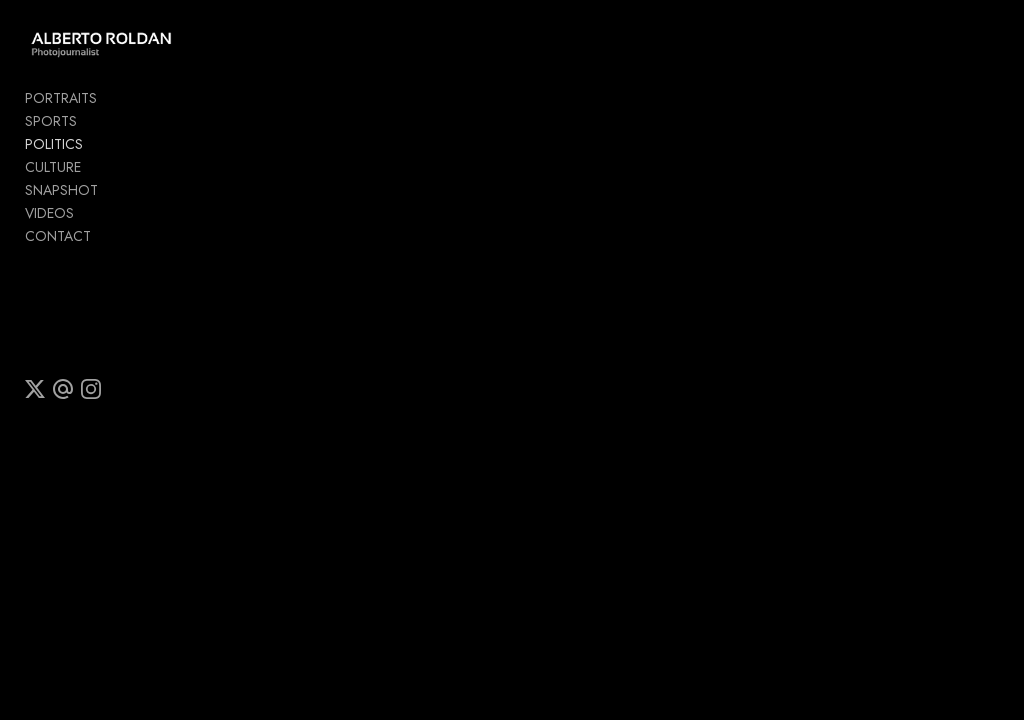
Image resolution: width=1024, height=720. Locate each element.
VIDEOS (49, 217)
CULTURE (53, 171)
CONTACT (58, 240)
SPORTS (51, 125)
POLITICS (54, 148)
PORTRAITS (61, 102)
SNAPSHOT (61, 194)
